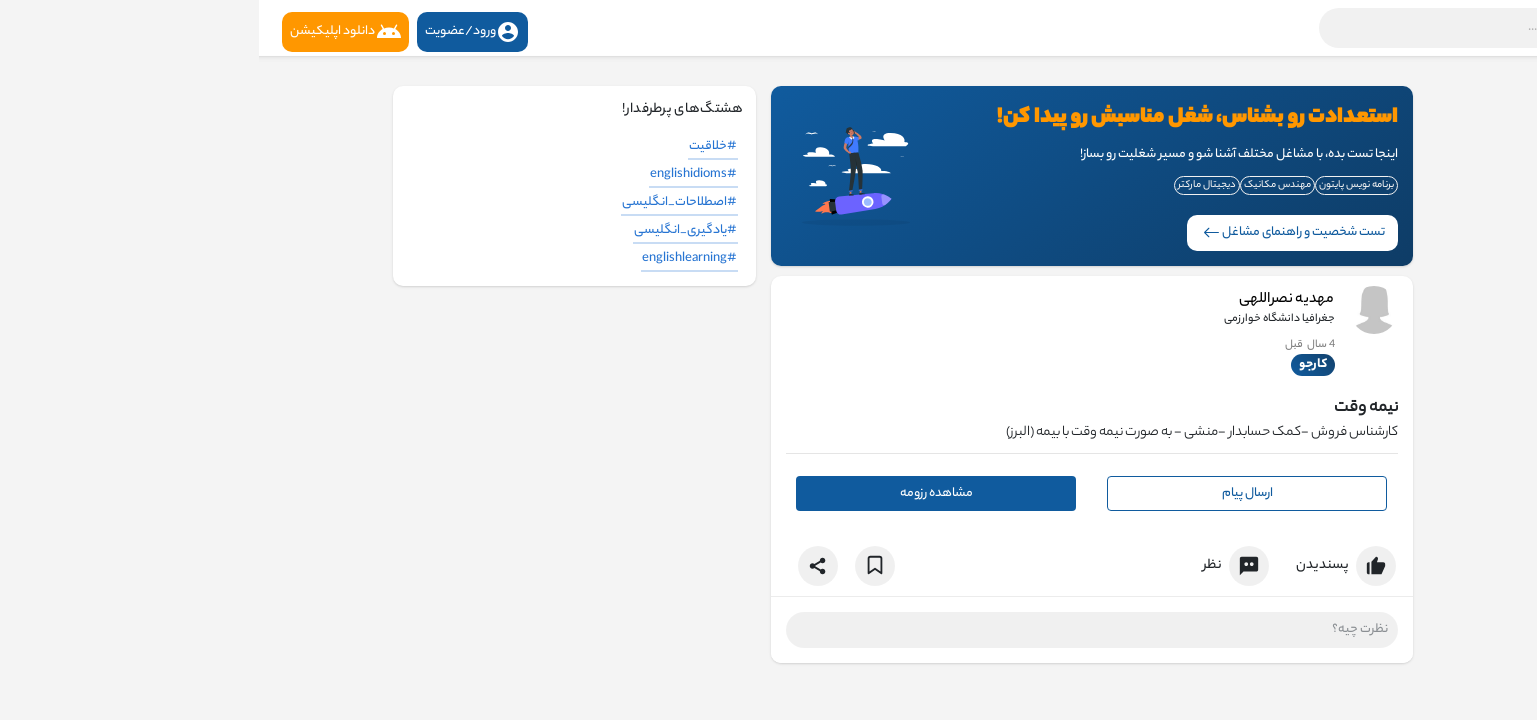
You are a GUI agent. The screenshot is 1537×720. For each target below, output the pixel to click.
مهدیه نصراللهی (1028, 300)
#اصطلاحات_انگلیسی (420, 202)
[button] (1262, 28)
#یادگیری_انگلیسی (426, 230)
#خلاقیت (454, 146)
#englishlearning (430, 258)
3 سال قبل (1052, 345)
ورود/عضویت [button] (213, 32)
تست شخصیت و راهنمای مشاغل (1035, 232)
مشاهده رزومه (677, 493)
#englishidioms (434, 174)
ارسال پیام (988, 493)
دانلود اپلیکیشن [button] (86, 32)
